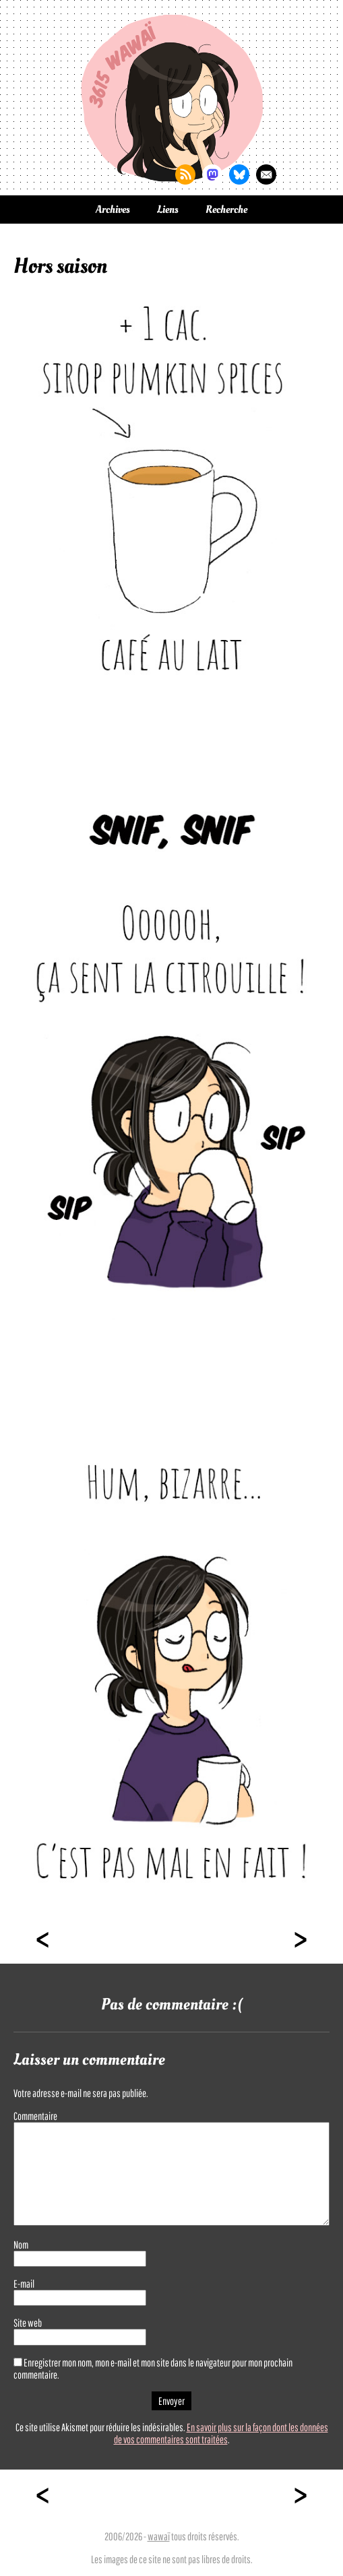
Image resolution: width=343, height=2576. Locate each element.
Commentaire (35, 2116)
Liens (168, 209)
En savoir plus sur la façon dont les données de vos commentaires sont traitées (221, 2433)
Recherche (226, 209)
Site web (27, 2323)
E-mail (23, 2284)
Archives (113, 209)
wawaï (159, 2536)
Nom (20, 2245)
